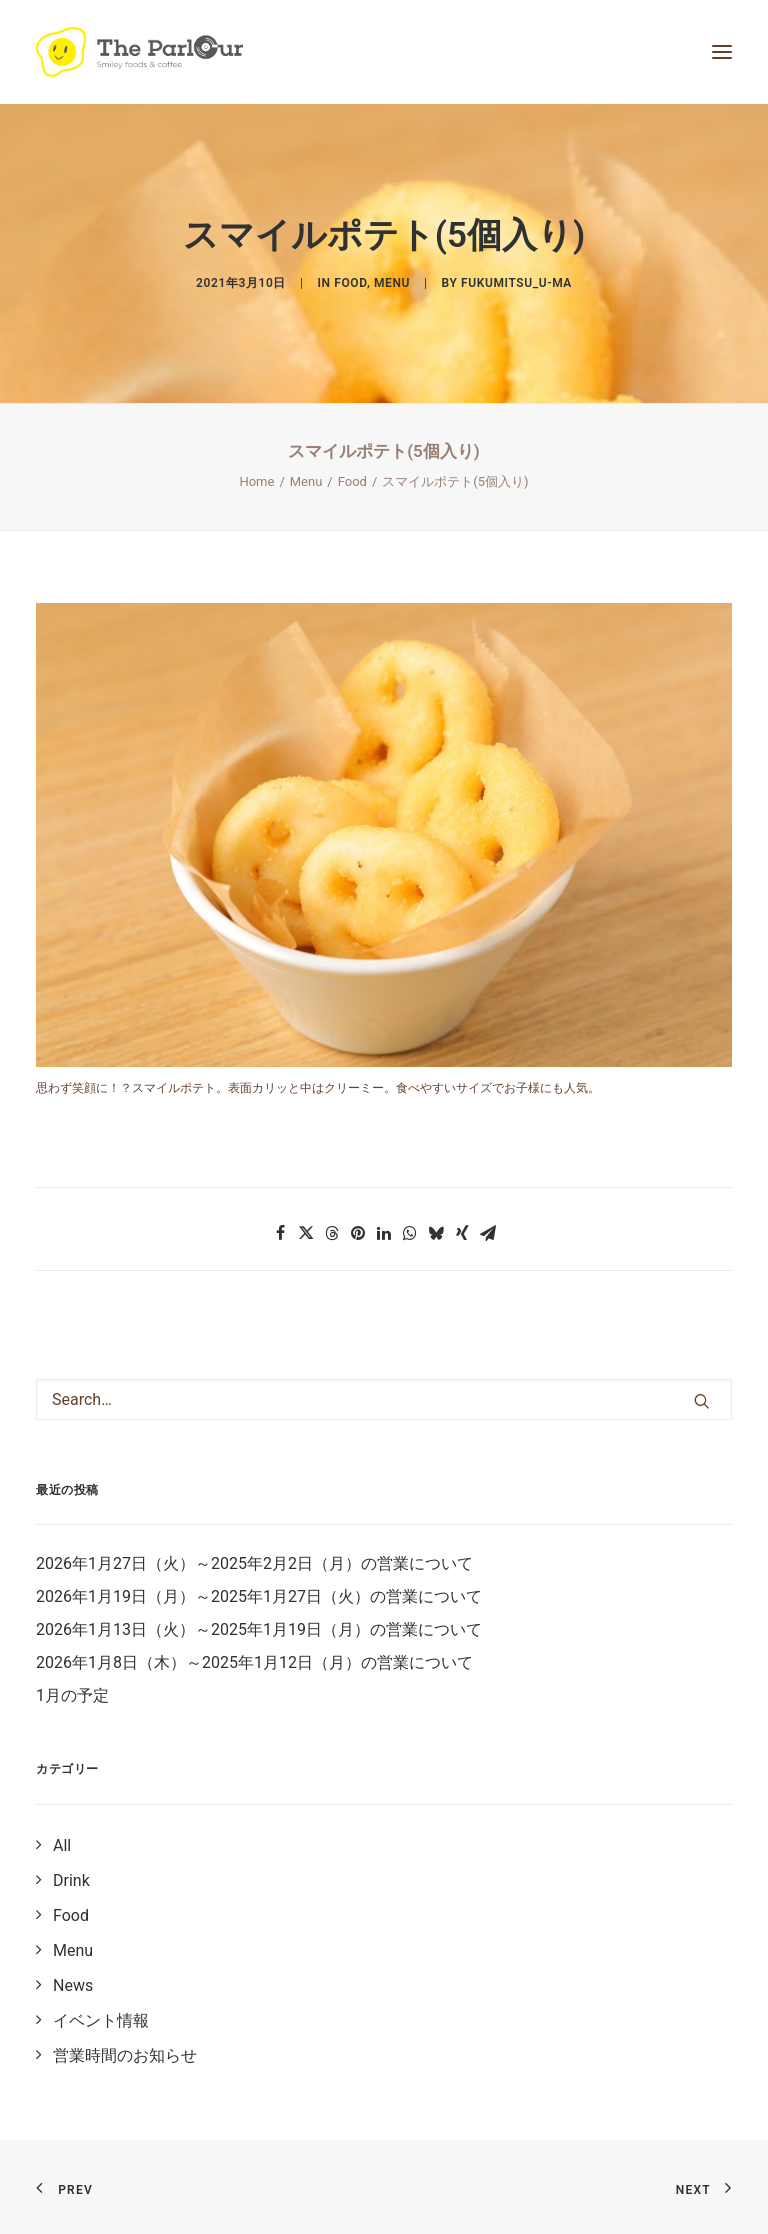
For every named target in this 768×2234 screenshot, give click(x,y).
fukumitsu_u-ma (516, 283)
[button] (280, 1233)
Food (350, 283)
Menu (392, 283)
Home (256, 481)
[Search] (384, 1399)
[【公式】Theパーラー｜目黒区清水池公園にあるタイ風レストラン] (139, 52)
